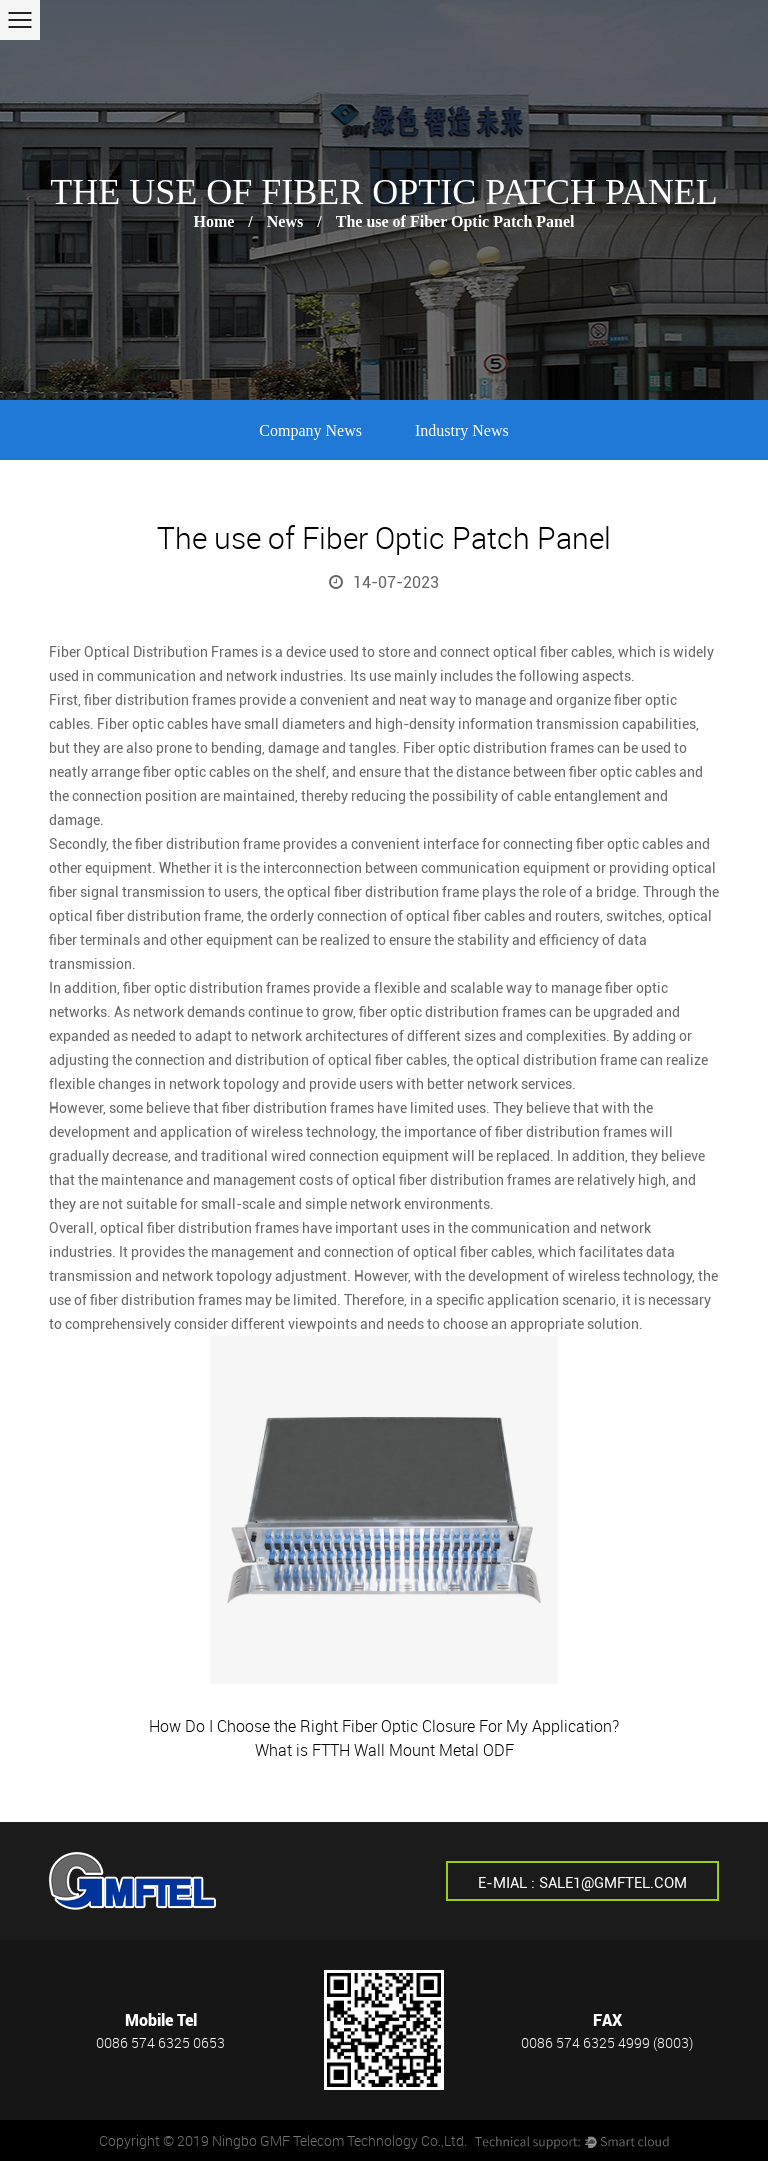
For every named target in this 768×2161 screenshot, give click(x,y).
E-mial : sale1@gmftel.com (582, 1883)
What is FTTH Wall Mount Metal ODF (384, 1750)
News (285, 221)
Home (213, 221)
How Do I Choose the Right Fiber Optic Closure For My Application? (384, 1726)
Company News (310, 430)
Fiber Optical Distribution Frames (153, 652)
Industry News (462, 430)
